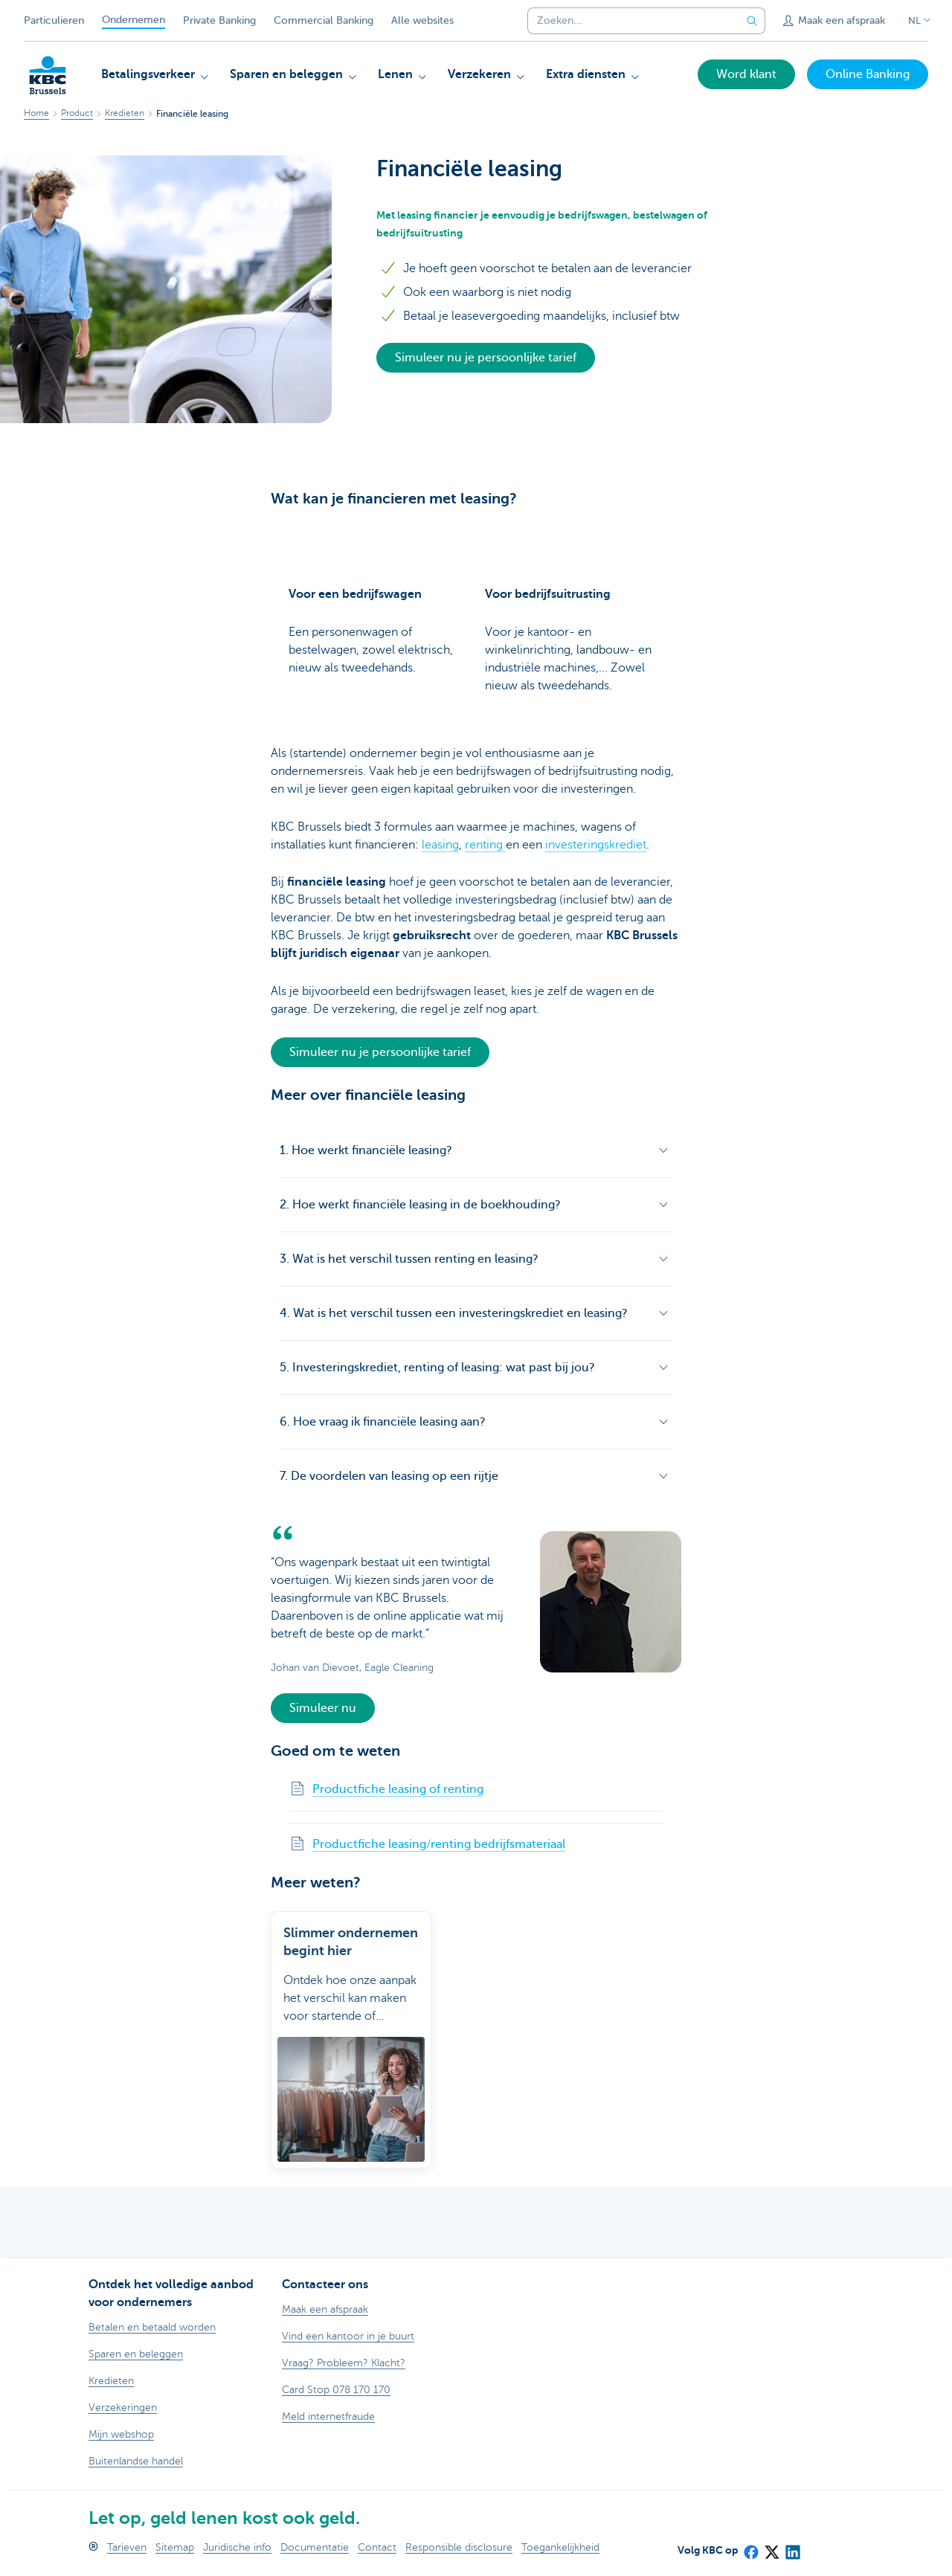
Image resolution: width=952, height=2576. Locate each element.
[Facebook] (750, 2547)
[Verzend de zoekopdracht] (752, 20)
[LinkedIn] (792, 2547)
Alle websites (422, 20)
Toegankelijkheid (560, 2547)
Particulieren (54, 20)
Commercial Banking (323, 20)
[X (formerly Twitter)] (771, 2547)
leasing (440, 844)
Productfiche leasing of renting (397, 1789)
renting (485, 844)
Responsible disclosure (458, 2547)
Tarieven (127, 2547)
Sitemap (174, 2547)
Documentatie (314, 2547)
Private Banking (219, 20)
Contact (377, 2547)
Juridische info (237, 2547)
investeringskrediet (595, 844)
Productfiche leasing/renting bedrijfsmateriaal (438, 1844)
